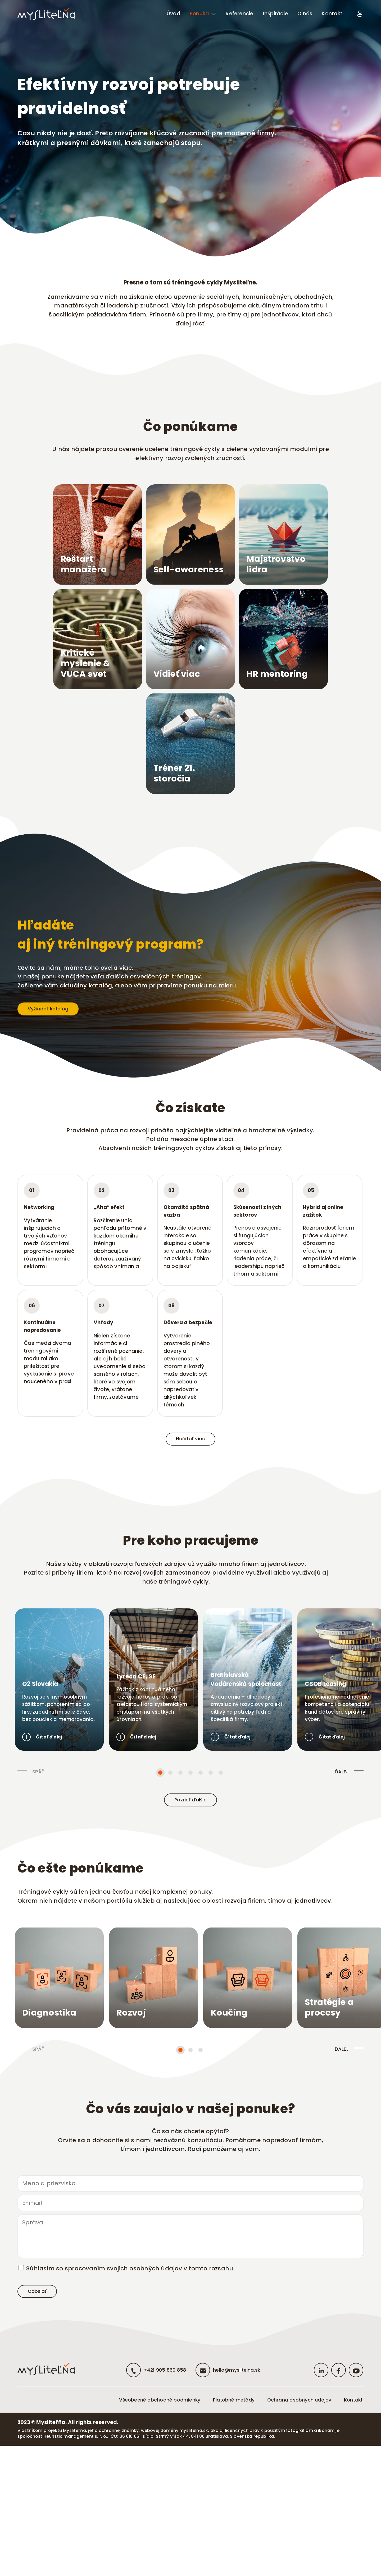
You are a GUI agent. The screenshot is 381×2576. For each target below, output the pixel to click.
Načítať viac (191, 1493)
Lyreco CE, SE (159, 1771)
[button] (160, 1866)
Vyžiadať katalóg (55, 1093)
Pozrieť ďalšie (190, 1894)
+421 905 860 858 (151, 2500)
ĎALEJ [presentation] (342, 1865)
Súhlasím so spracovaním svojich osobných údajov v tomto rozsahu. (130, 2391)
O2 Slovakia (40, 1771)
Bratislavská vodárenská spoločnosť (296, 1766)
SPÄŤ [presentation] (38, 1865)
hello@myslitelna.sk (227, 2500)
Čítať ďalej (43, 1830)
